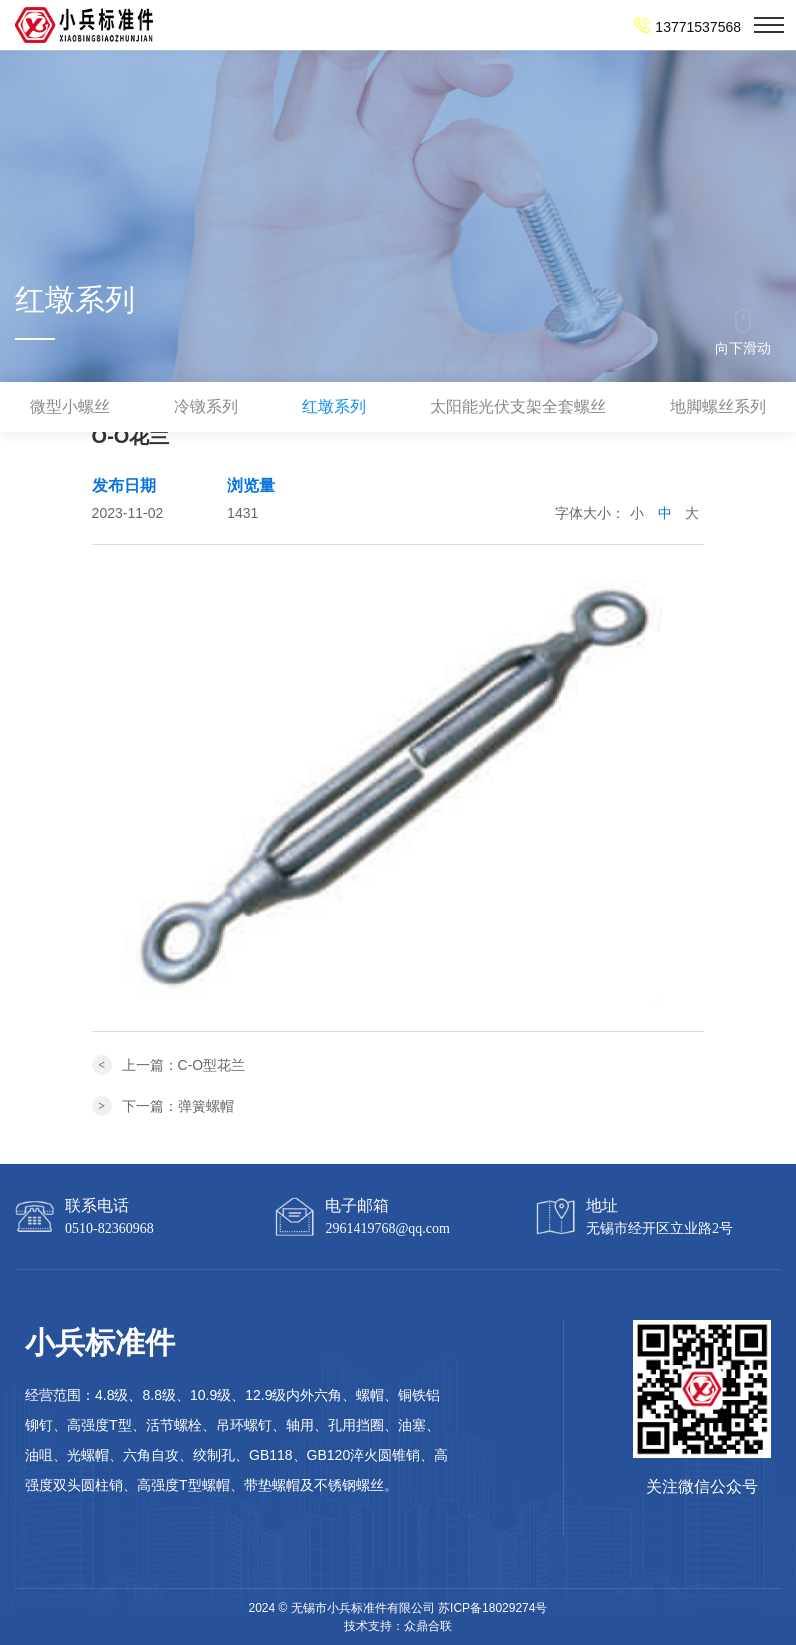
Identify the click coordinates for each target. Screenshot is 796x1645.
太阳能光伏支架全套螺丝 (518, 406)
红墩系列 (334, 406)
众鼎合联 (428, 1626)
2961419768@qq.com (387, 1228)
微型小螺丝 (70, 406)
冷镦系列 (206, 406)
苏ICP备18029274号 (492, 1608)
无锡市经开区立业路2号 (659, 1228)
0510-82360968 (109, 1228)
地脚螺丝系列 (718, 406)
